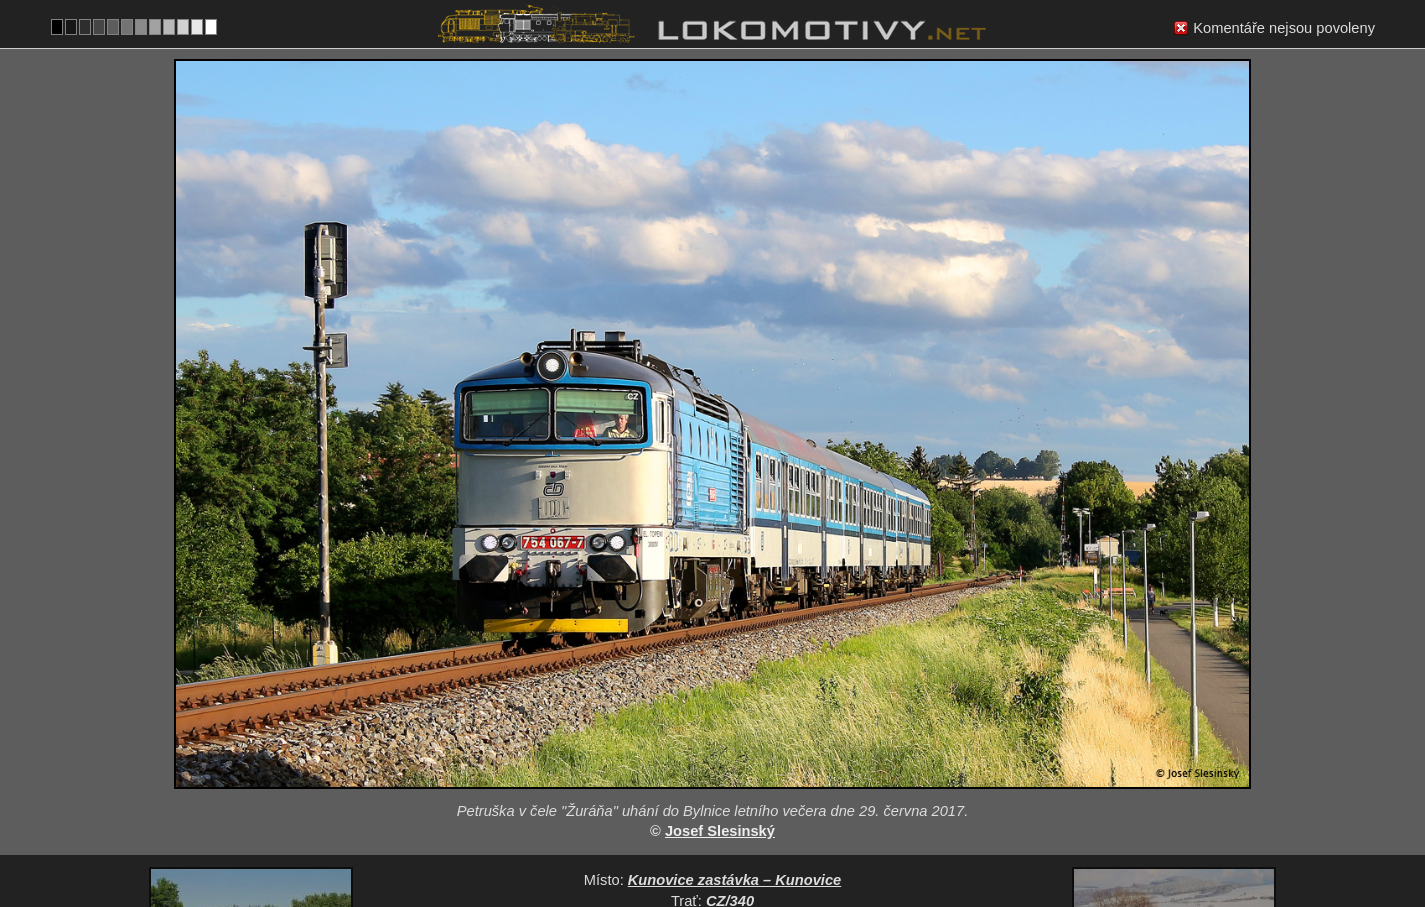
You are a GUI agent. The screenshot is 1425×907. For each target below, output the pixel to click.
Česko (702, 834)
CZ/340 (730, 751)
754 (760, 834)
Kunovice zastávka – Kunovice (734, 730)
